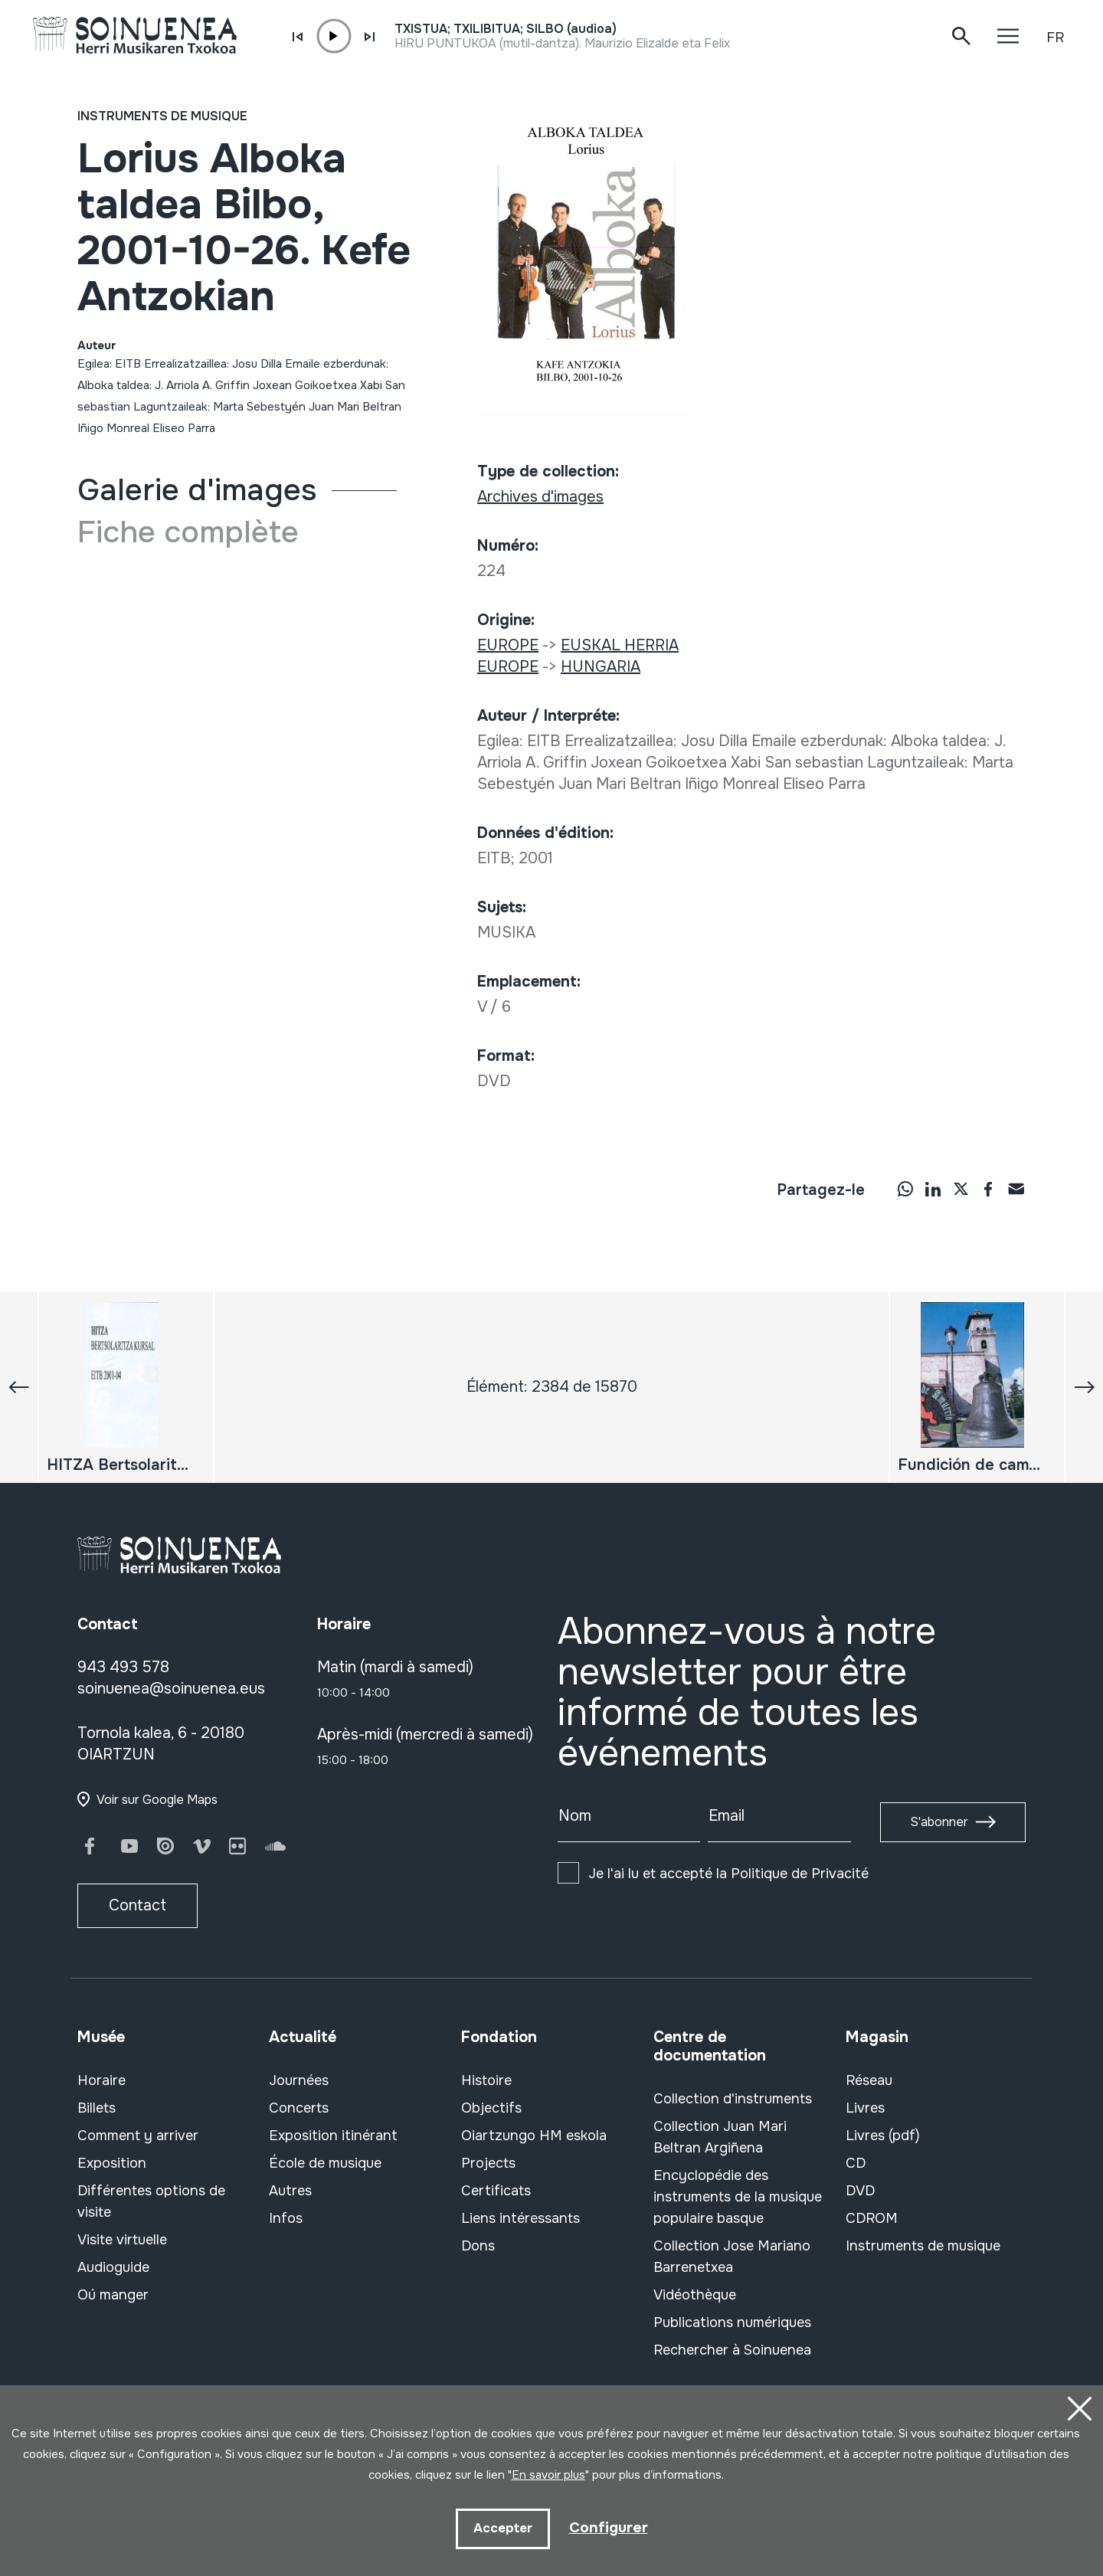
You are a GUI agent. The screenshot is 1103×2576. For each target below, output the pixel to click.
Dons (478, 2245)
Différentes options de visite (151, 2201)
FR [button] (1055, 37)
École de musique (325, 2163)
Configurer (608, 2527)
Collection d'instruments (732, 2098)
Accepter (502, 2528)
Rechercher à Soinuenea (732, 2350)
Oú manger (113, 2294)
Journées (299, 2080)
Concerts (299, 2108)
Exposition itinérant (333, 2135)
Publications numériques (732, 2322)
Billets (96, 2108)
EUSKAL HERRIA (620, 645)
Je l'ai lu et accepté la (728, 1873)
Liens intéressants (520, 2218)
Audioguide (113, 2267)
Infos (286, 2218)
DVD (860, 2190)
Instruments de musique (162, 116)
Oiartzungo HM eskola (534, 2135)
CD (856, 2163)
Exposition (111, 2163)
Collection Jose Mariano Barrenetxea (731, 2256)
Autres (290, 2190)
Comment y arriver (137, 2135)
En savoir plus (548, 2474)
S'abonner (939, 1822)
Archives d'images (540, 496)
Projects (488, 2163)
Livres (865, 2108)
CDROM (872, 2218)
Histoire (486, 2080)
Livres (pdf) (883, 2135)
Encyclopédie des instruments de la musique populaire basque (737, 2197)
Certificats (496, 2190)
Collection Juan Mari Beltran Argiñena (720, 2137)
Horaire (101, 2080)
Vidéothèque (694, 2294)
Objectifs (491, 2108)
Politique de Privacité (800, 1873)
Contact (137, 1905)
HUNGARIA (600, 666)
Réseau (869, 2080)
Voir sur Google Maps (157, 1800)
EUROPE (507, 645)
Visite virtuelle (122, 2239)
